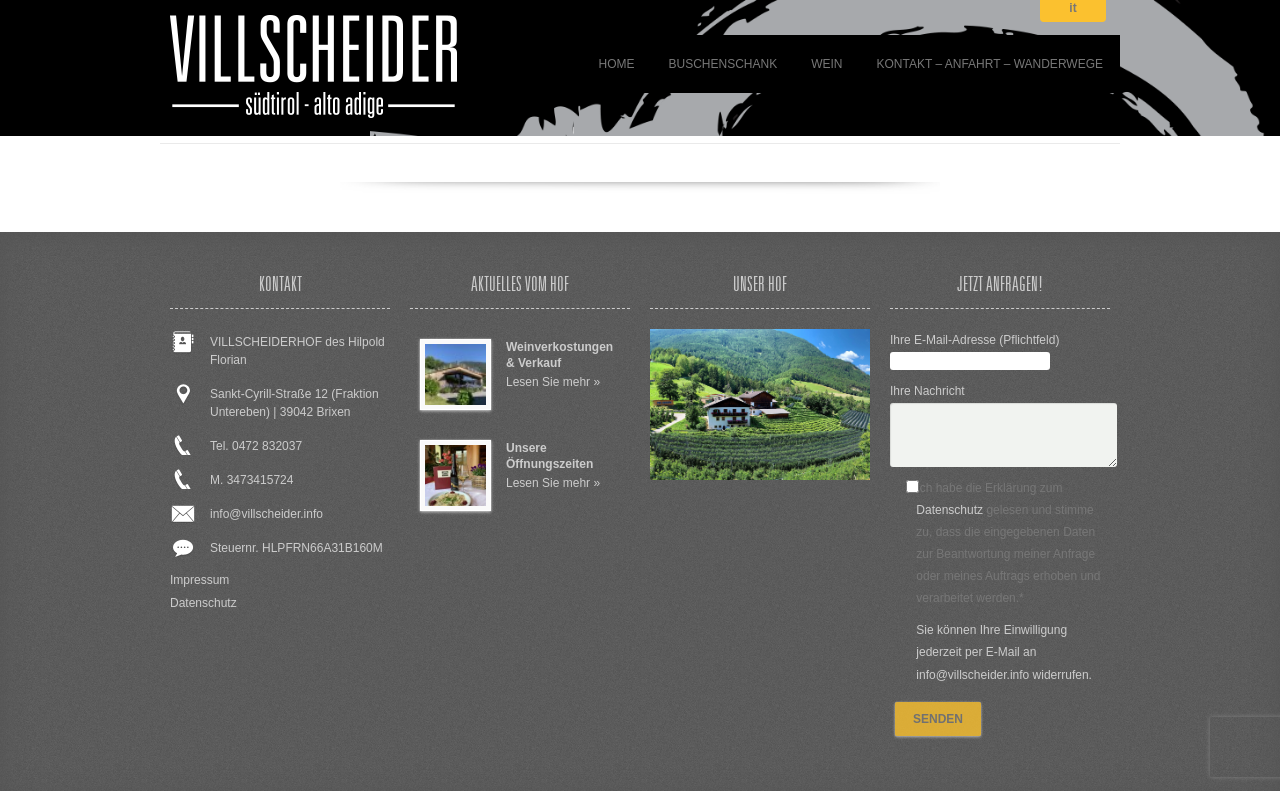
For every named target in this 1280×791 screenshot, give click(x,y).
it (1072, 8)
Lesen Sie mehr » (553, 382)
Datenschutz (203, 603)
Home (616, 64)
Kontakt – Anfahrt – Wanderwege (990, 64)
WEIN (826, 64)
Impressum (199, 580)
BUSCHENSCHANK (722, 64)
